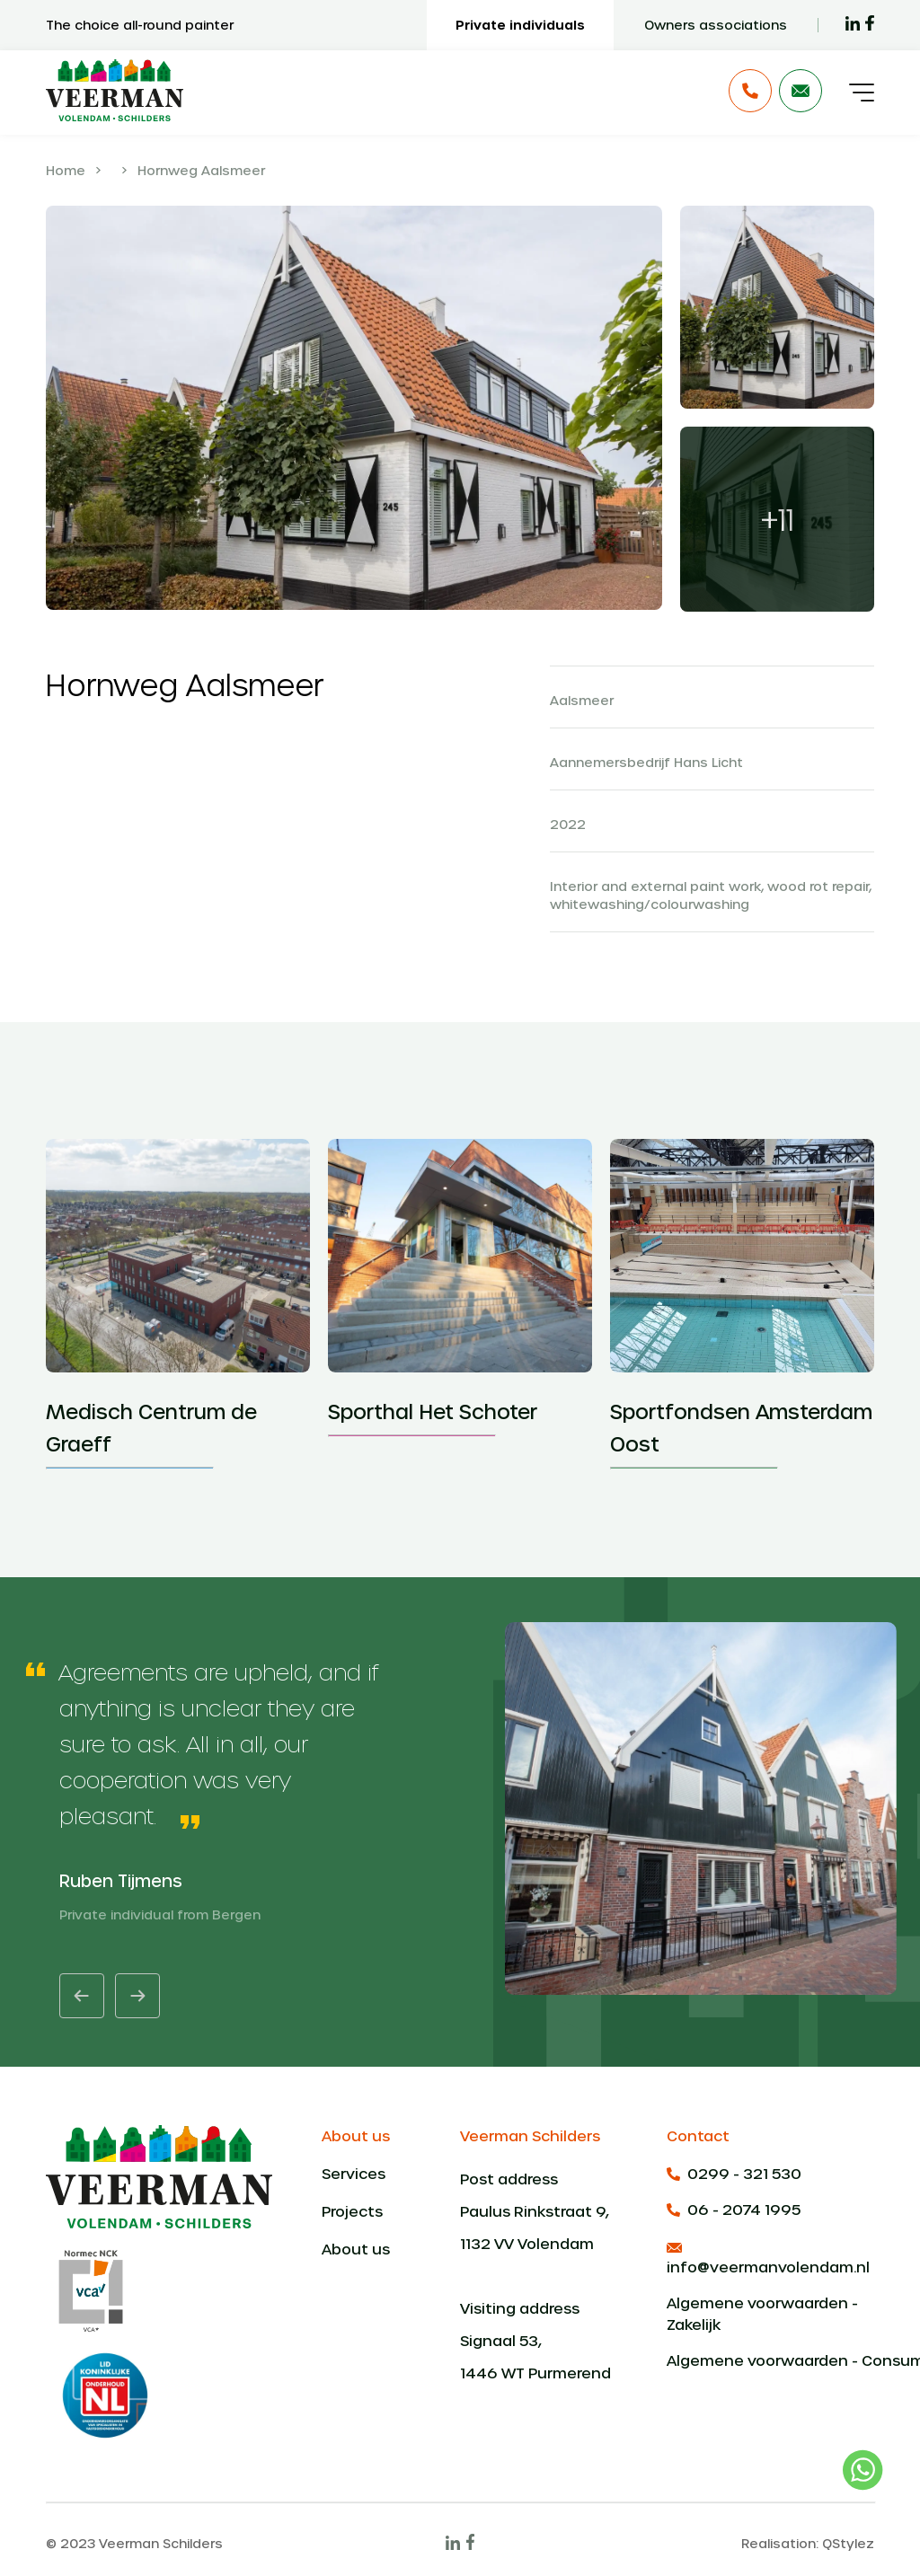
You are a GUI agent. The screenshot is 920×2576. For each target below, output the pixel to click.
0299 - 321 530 (734, 2173)
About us (356, 2248)
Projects (352, 2210)
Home (65, 170)
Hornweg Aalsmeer (201, 170)
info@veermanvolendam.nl (768, 2259)
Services (353, 2173)
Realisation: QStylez (807, 2543)
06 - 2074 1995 (734, 2209)
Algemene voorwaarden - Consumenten (770, 2360)
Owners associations (715, 24)
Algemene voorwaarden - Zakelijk (762, 2313)
